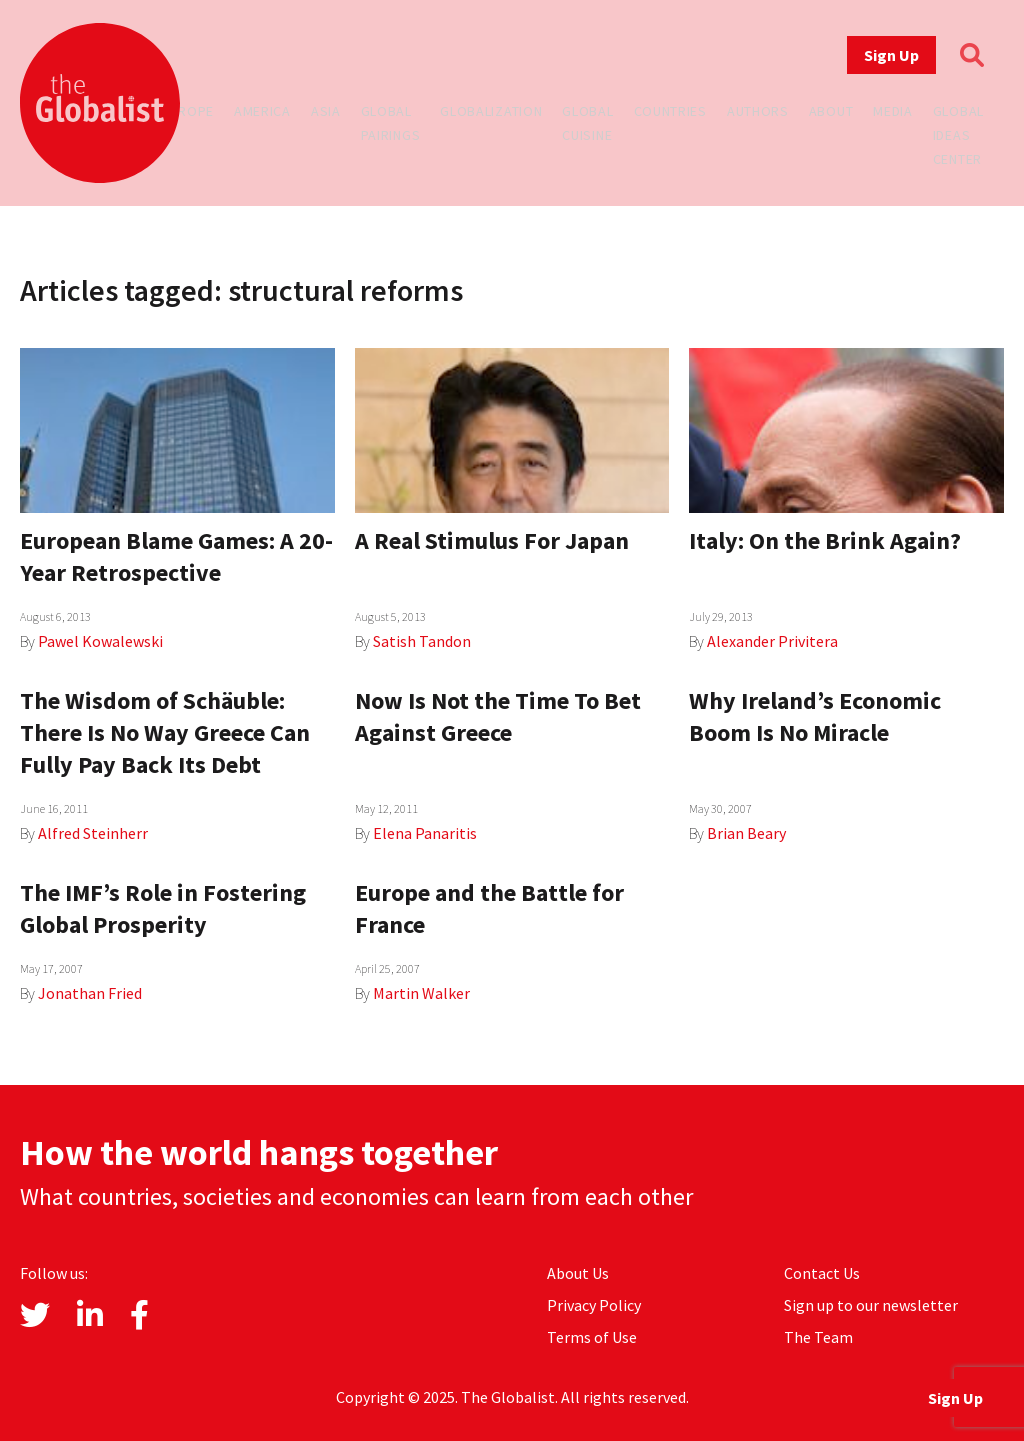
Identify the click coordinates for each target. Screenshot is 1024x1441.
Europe (188, 111)
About (831, 111)
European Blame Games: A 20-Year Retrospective (176, 556)
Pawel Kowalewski (100, 641)
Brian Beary (746, 833)
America (262, 111)
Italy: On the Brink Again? (825, 540)
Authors (758, 111)
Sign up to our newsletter (871, 1305)
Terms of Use (592, 1337)
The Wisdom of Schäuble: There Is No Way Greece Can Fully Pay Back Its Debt (165, 732)
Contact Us (822, 1273)
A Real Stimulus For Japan (492, 540)
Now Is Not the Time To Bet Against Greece (498, 716)
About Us (578, 1273)
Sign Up (891, 55)
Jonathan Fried (90, 993)
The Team (818, 1337)
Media (893, 111)
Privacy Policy (594, 1305)
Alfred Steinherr (93, 833)
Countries (670, 111)
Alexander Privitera (772, 641)
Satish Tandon (422, 641)
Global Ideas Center (958, 135)
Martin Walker (421, 993)
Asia (326, 111)
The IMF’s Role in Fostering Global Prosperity (163, 908)
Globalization (491, 111)
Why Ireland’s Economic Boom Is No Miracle (815, 716)
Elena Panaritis (425, 833)
